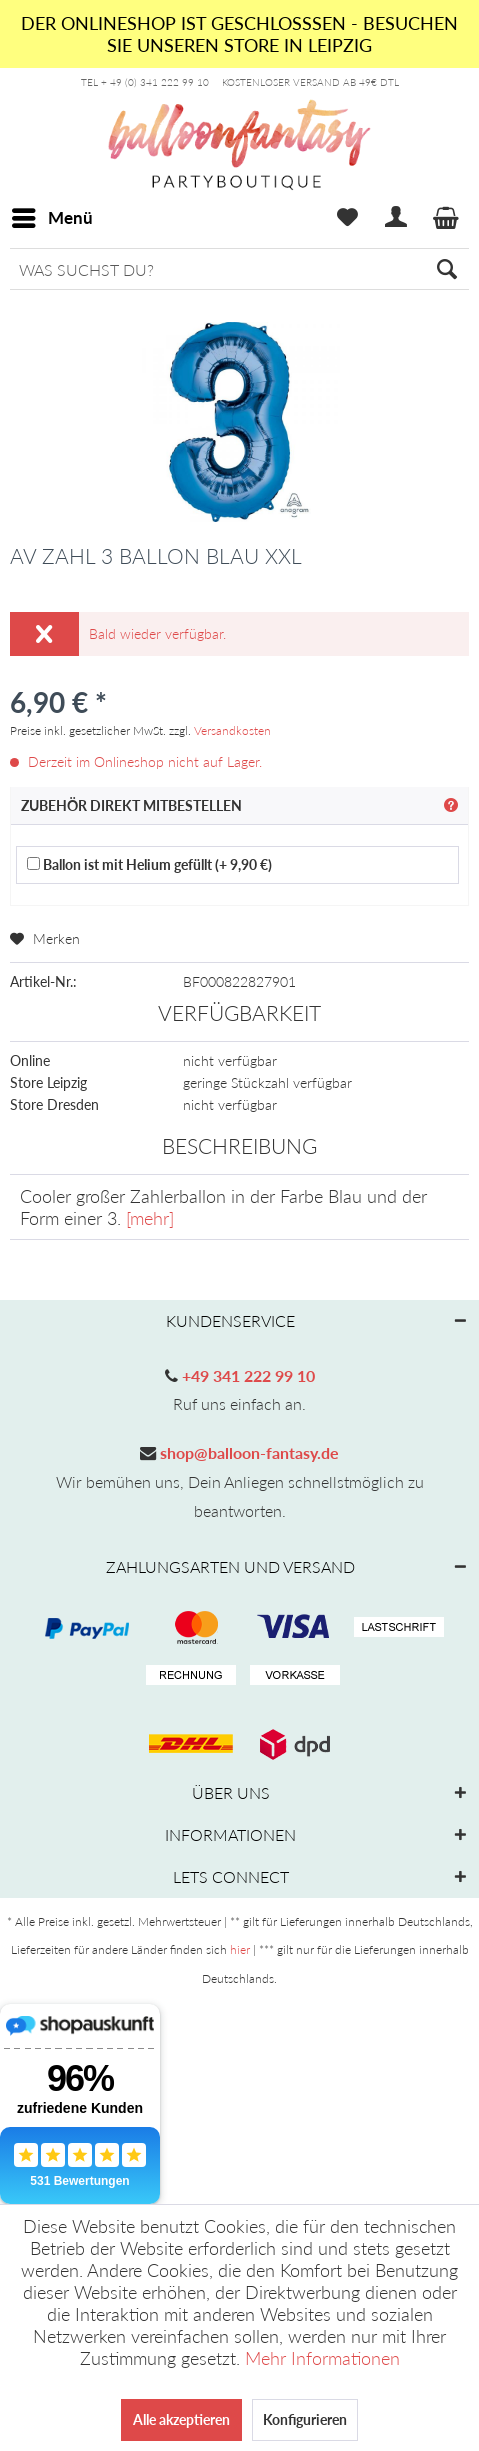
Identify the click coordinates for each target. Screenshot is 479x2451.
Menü (52, 215)
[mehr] (150, 1218)
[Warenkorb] (447, 218)
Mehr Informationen (322, 2358)
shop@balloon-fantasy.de (247, 1452)
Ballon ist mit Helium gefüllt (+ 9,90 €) (149, 864)
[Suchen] (447, 269)
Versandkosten (232, 730)
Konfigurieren (305, 2419)
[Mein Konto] (397, 218)
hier (240, 1949)
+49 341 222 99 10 (246, 1375)
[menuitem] (51, 218)
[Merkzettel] (347, 218)
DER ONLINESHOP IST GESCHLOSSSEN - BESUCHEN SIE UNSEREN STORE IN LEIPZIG (239, 34)
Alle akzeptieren (181, 2419)
